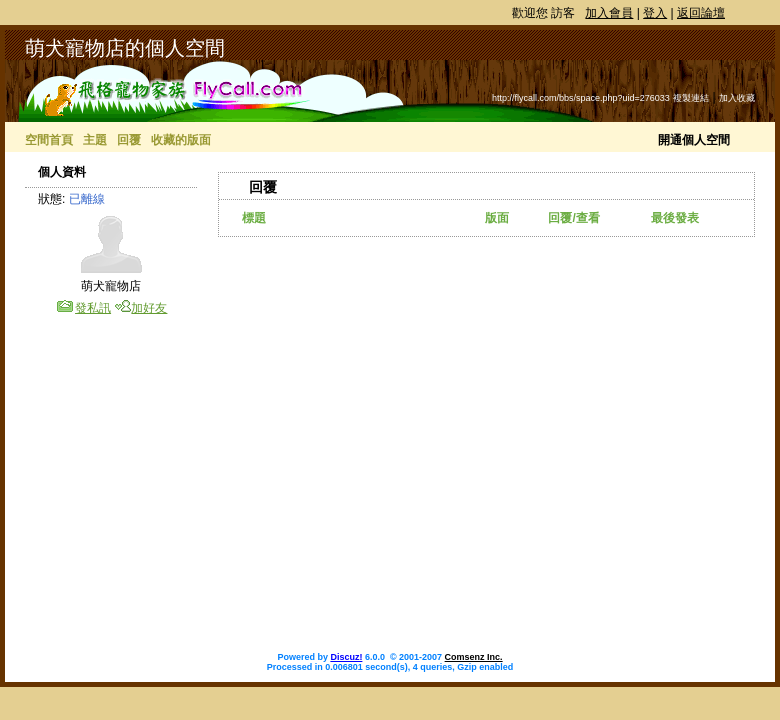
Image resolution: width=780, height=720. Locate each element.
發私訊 (93, 308)
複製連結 (691, 98)
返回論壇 (701, 13)
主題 (95, 140)
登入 (655, 13)
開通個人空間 (694, 140)
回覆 (129, 140)
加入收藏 (737, 98)
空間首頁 (49, 140)
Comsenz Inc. (474, 657)
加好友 (149, 308)
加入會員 (609, 13)
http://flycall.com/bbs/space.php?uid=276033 (581, 98)
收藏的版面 (181, 140)
